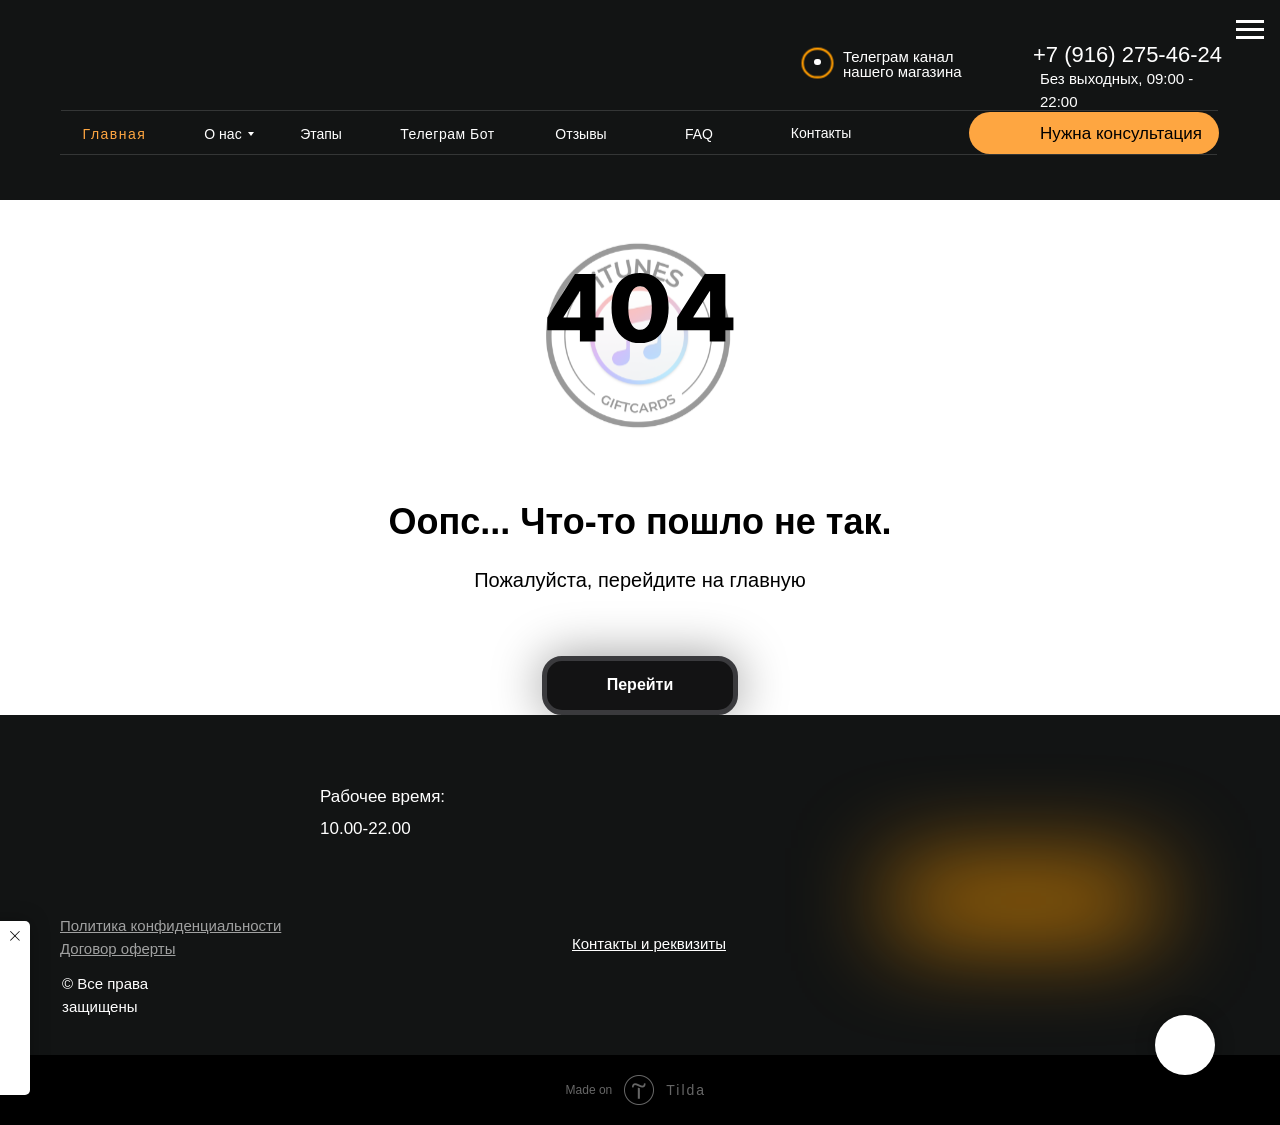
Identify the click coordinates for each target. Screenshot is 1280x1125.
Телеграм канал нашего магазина (902, 64)
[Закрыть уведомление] (15, 936)
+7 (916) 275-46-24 (1127, 54)
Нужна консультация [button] (1121, 133)
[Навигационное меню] (1250, 30)
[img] (141, 55)
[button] (1002, 134)
